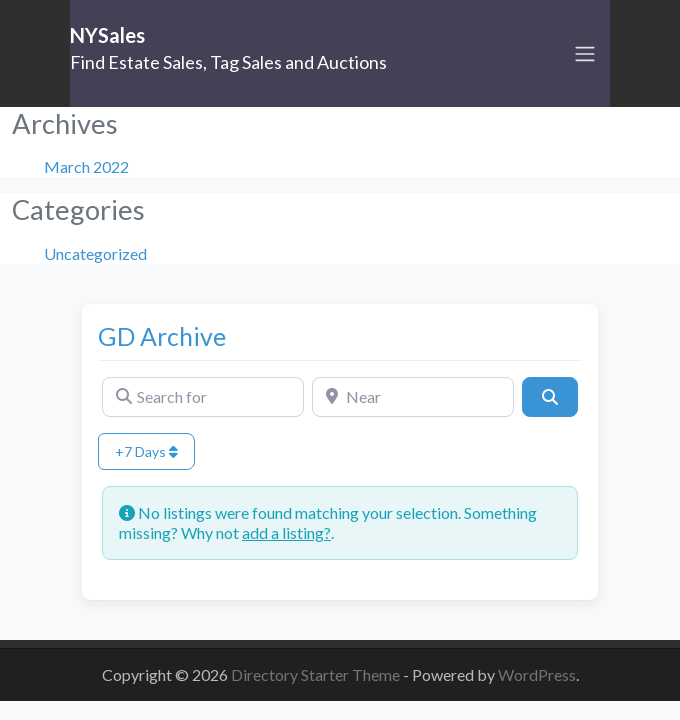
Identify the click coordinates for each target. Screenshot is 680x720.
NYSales (107, 35)
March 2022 (86, 166)
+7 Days (146, 451)
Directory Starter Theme (317, 674)
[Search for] (203, 397)
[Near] (413, 397)
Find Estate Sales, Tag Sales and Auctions (228, 62)
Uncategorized (95, 253)
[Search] (550, 397)
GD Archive (162, 336)
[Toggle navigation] (585, 54)
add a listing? (286, 532)
